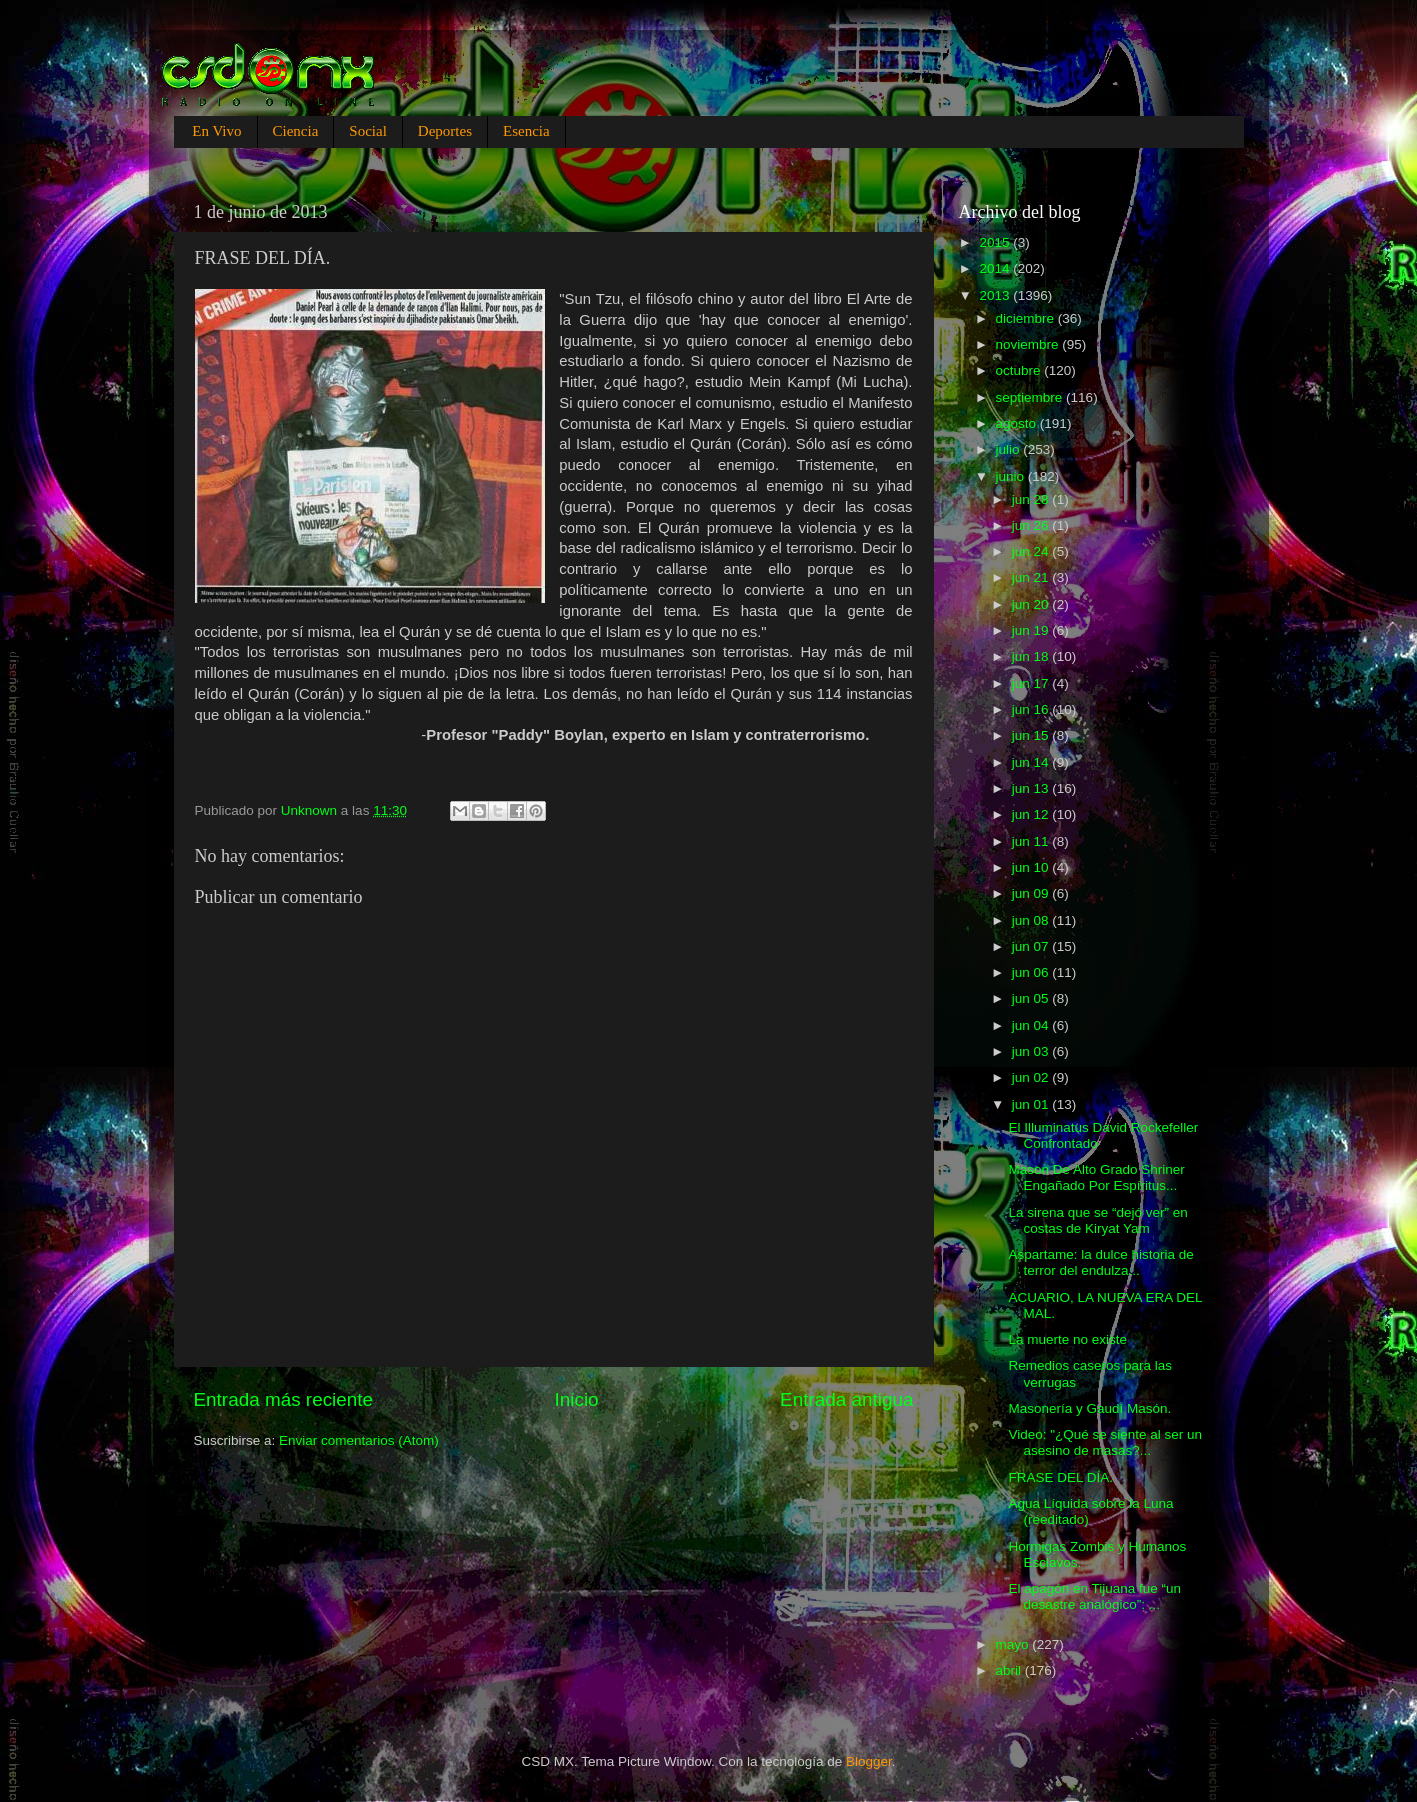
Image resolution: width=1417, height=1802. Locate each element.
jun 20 (1032, 604)
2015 (996, 242)
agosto (1018, 423)
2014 (996, 268)
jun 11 (1032, 841)
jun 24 (1032, 551)
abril (1010, 1670)
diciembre (1027, 318)
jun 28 (1032, 499)
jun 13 (1032, 788)
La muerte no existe (1067, 1339)
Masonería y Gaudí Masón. (1089, 1408)
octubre (1020, 370)
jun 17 (1032, 683)
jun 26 (1032, 525)
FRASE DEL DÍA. (1060, 1477)
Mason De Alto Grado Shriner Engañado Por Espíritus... (1096, 1177)
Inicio (577, 1399)
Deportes (445, 131)
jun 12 (1032, 814)
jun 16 (1032, 709)
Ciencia (296, 131)
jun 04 (1032, 1025)
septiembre (1031, 397)
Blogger (869, 1761)
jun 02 (1032, 1077)
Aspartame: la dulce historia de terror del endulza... (1100, 1262)
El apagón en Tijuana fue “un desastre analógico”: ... (1094, 1596)
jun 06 (1032, 972)
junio (1012, 476)
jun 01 (1032, 1104)
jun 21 (1032, 577)
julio (1010, 449)
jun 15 (1032, 735)
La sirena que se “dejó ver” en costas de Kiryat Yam (1097, 1220)
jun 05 (1032, 998)
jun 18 (1032, 656)
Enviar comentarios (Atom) (359, 1440)
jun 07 (1032, 946)
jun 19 (1032, 630)
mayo (1014, 1644)
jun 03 (1032, 1051)
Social (368, 131)
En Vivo (216, 131)
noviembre (1029, 344)
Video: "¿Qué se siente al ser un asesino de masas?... (1105, 1442)
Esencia (526, 131)
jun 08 (1032, 920)
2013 (996, 295)
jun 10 (1032, 867)
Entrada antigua (846, 1399)
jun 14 (1032, 762)
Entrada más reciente (284, 1399)
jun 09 (1032, 893)
